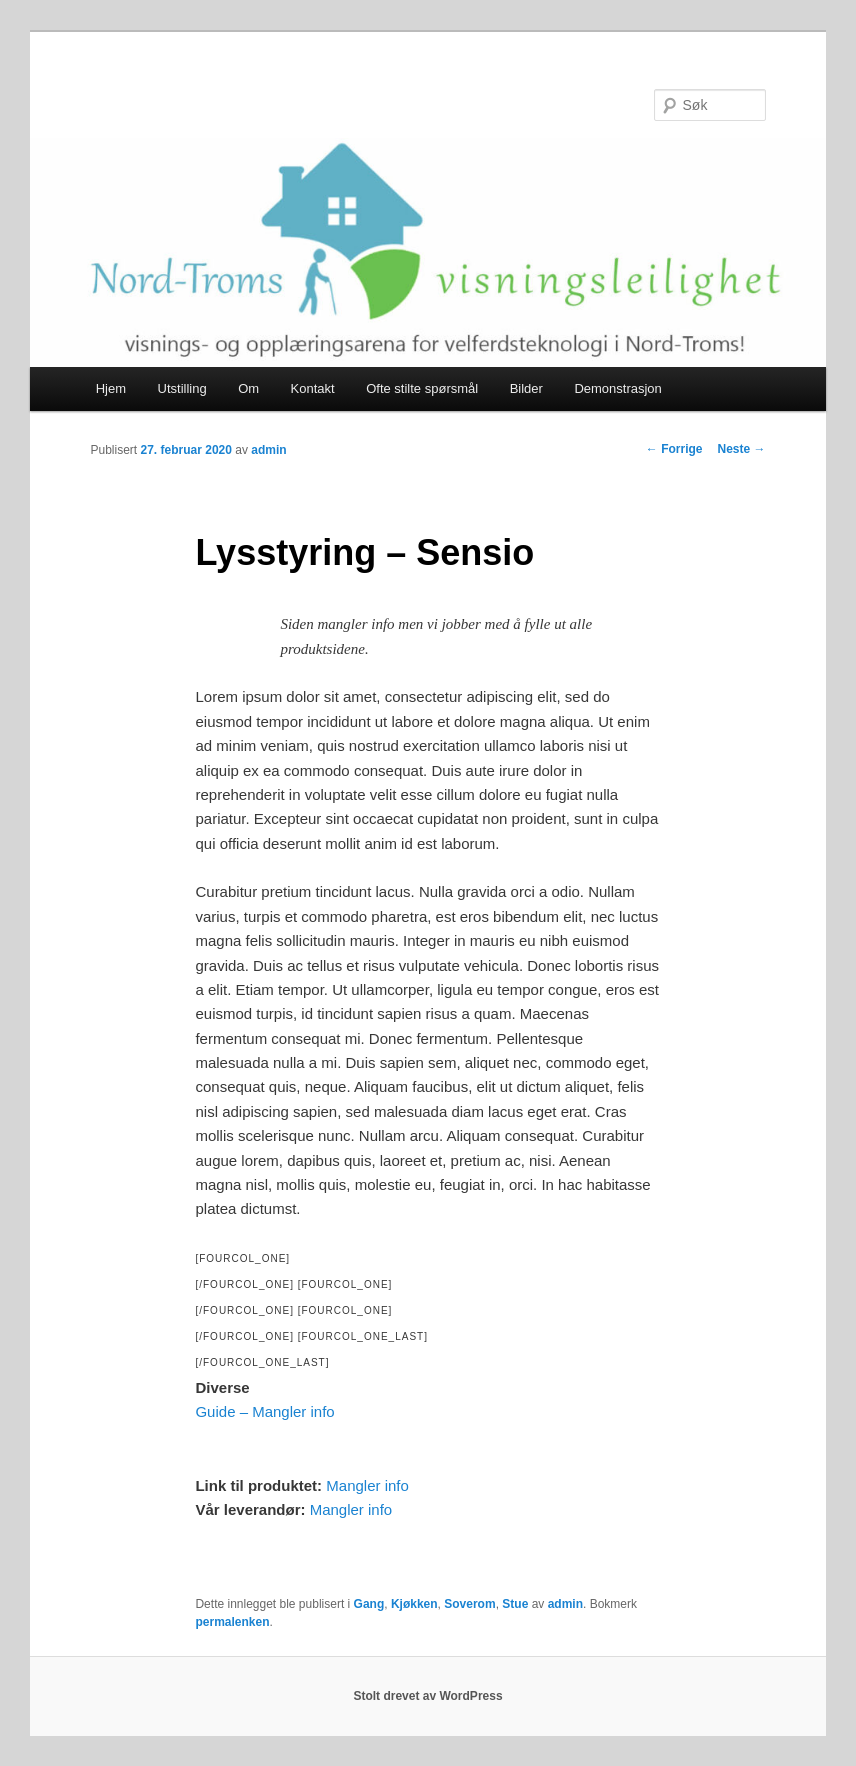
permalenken (232, 1622)
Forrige (674, 449)
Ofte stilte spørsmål (422, 388)
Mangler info (367, 1485)
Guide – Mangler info (264, 1411)
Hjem (111, 388)
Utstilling (182, 388)
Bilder (526, 388)
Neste (741, 449)
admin (268, 450)
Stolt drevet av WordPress (427, 1696)
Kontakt (313, 388)
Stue (515, 1604)
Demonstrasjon (617, 388)
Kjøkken (414, 1604)
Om (248, 388)
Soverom (469, 1604)
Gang (369, 1604)
